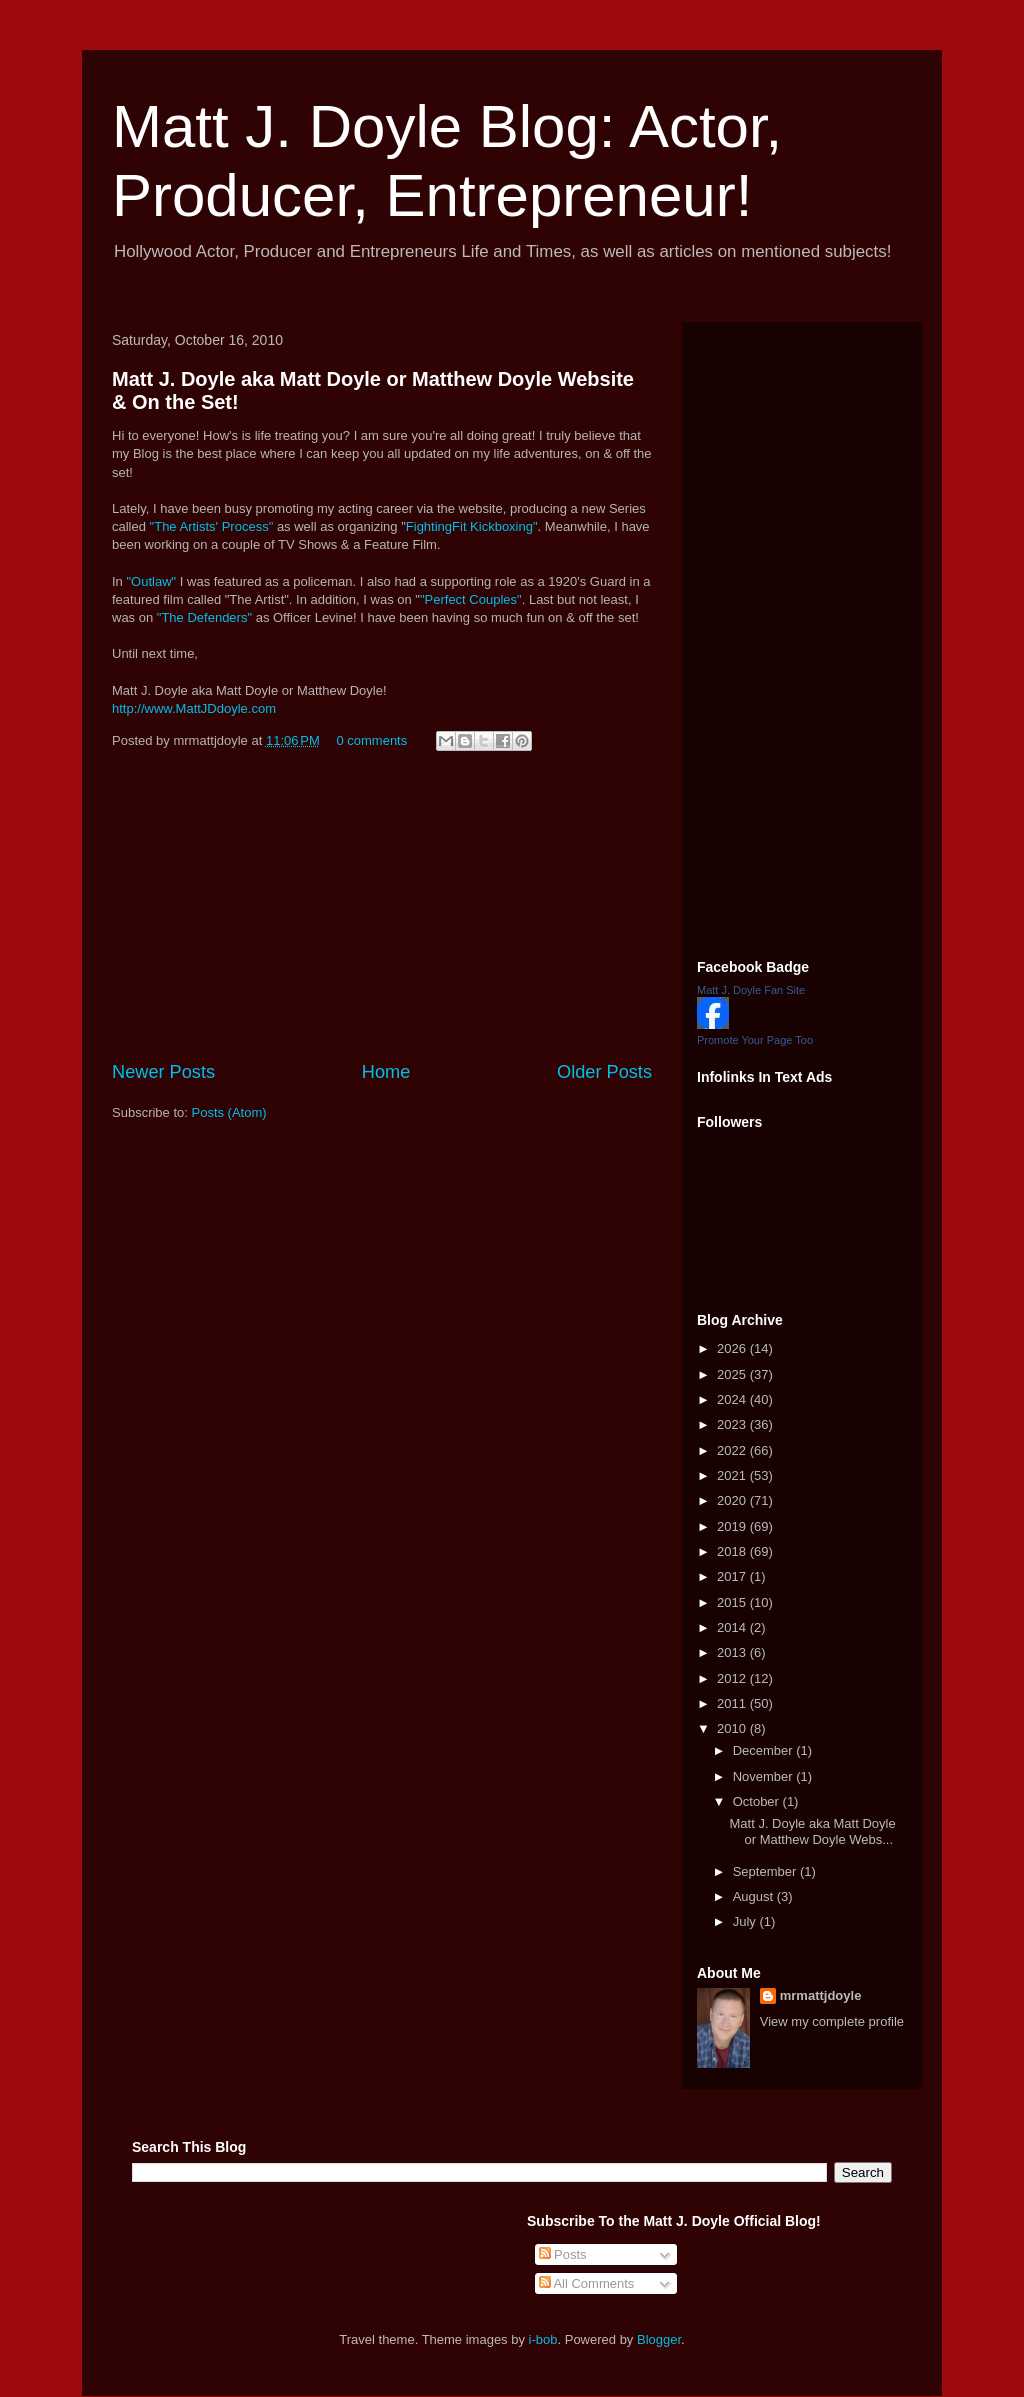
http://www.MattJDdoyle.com (194, 708)
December (765, 1750)
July (746, 1921)
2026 (733, 1348)
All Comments (587, 2283)
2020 (733, 1500)
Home (386, 1072)
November (765, 1776)
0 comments (371, 740)
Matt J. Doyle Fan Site (751, 990)
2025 (733, 1374)
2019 (733, 1526)
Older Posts (604, 1072)
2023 (733, 1424)
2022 (733, 1450)
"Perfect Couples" (471, 599)
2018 (733, 1551)
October (758, 1801)
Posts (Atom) (229, 1112)
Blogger (659, 2339)
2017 (733, 1576)
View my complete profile (832, 2021)
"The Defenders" (204, 617)
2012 (733, 1678)
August (755, 1896)
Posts (563, 2254)
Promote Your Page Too (755, 1040)
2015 (733, 1602)
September (766, 1871)
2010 (733, 1728)
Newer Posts (163, 1072)
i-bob (543, 2339)
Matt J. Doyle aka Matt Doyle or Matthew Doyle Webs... (812, 1831)
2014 (733, 1627)
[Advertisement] (382, 909)
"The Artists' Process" (212, 526)
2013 (733, 1652)
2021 (733, 1475)
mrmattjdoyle (821, 1995)
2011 (733, 1703)
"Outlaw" (151, 581)
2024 (733, 1399)
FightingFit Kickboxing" (472, 526)
